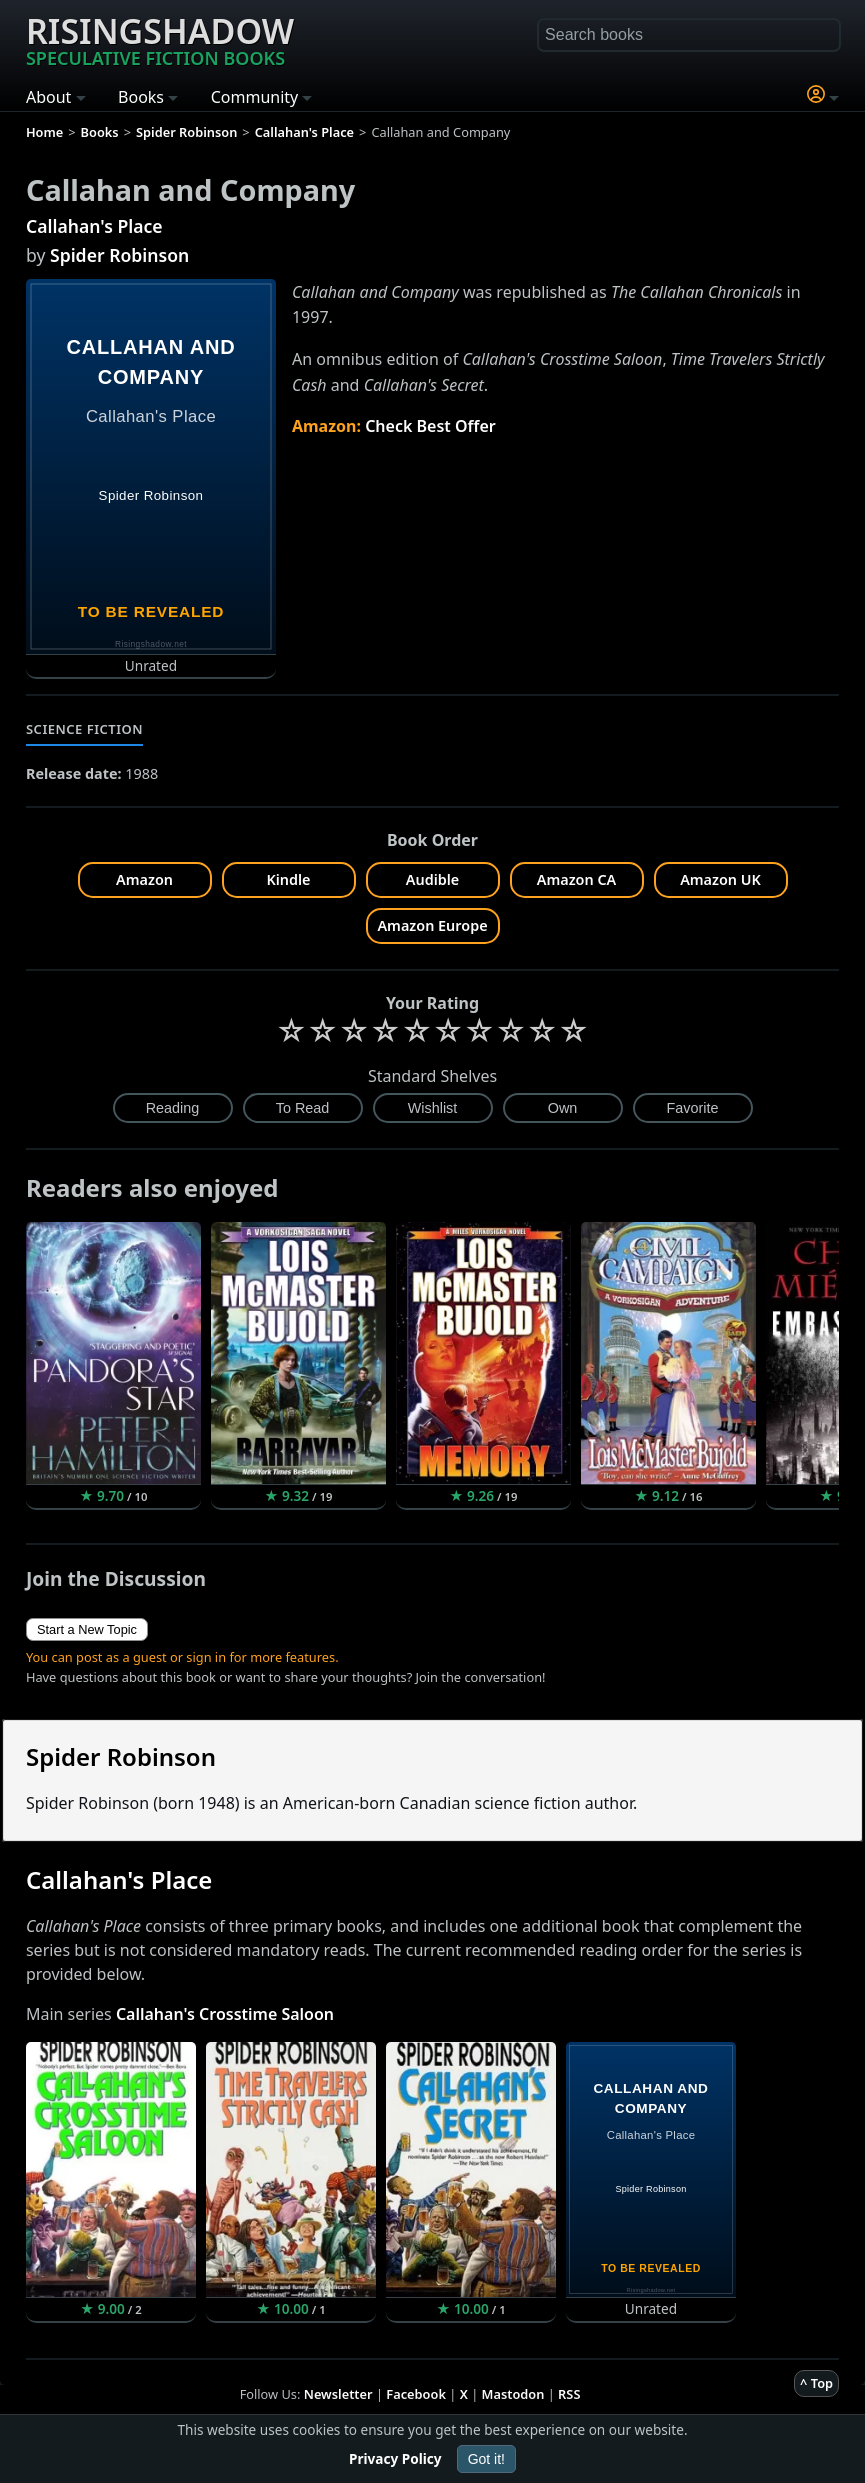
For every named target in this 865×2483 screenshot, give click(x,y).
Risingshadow (160, 39)
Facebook (416, 2394)
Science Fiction (84, 729)
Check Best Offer (430, 426)
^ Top (816, 2383)
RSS (569, 2394)
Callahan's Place (94, 226)
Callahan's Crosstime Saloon (225, 2014)
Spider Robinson (119, 255)
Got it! (486, 2459)
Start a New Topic (87, 1629)
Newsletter (338, 2394)
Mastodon (513, 2394)
